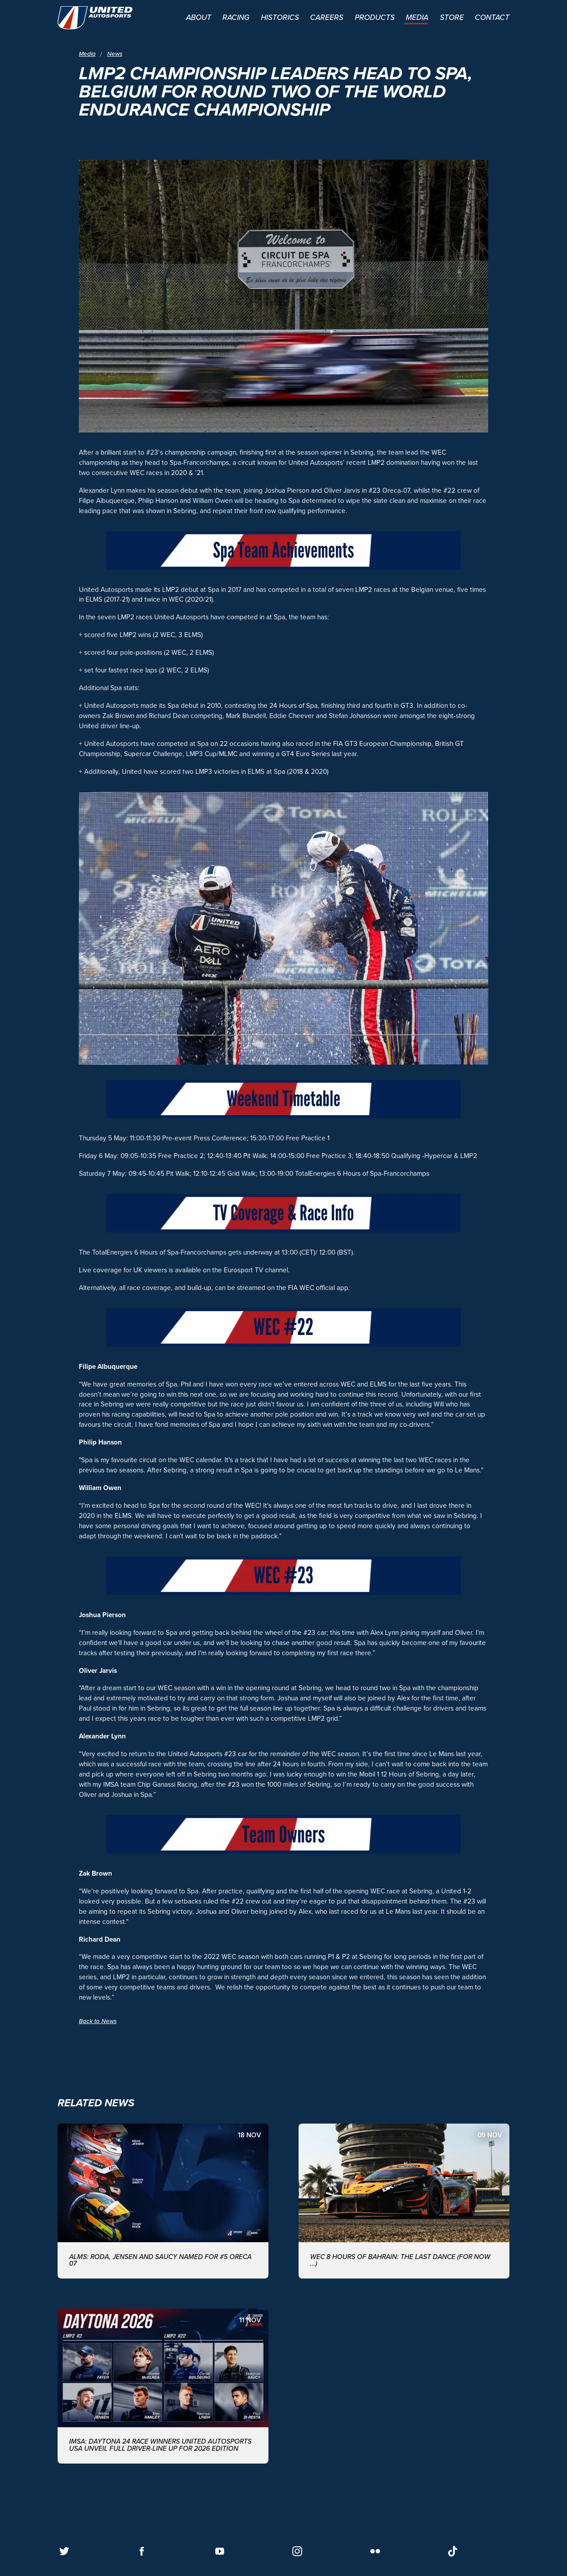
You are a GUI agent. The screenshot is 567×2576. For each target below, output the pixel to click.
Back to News (98, 2021)
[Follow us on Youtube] (219, 2551)
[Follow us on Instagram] (297, 2551)
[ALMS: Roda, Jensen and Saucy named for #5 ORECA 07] (163, 2201)
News (114, 54)
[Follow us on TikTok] (452, 2551)
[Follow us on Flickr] (375, 2551)
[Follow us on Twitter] (64, 2551)
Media (87, 54)
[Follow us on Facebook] (141, 2551)
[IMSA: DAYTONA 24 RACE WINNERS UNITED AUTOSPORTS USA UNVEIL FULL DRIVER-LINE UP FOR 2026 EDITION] (163, 2386)
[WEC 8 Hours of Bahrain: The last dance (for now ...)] (404, 2201)
